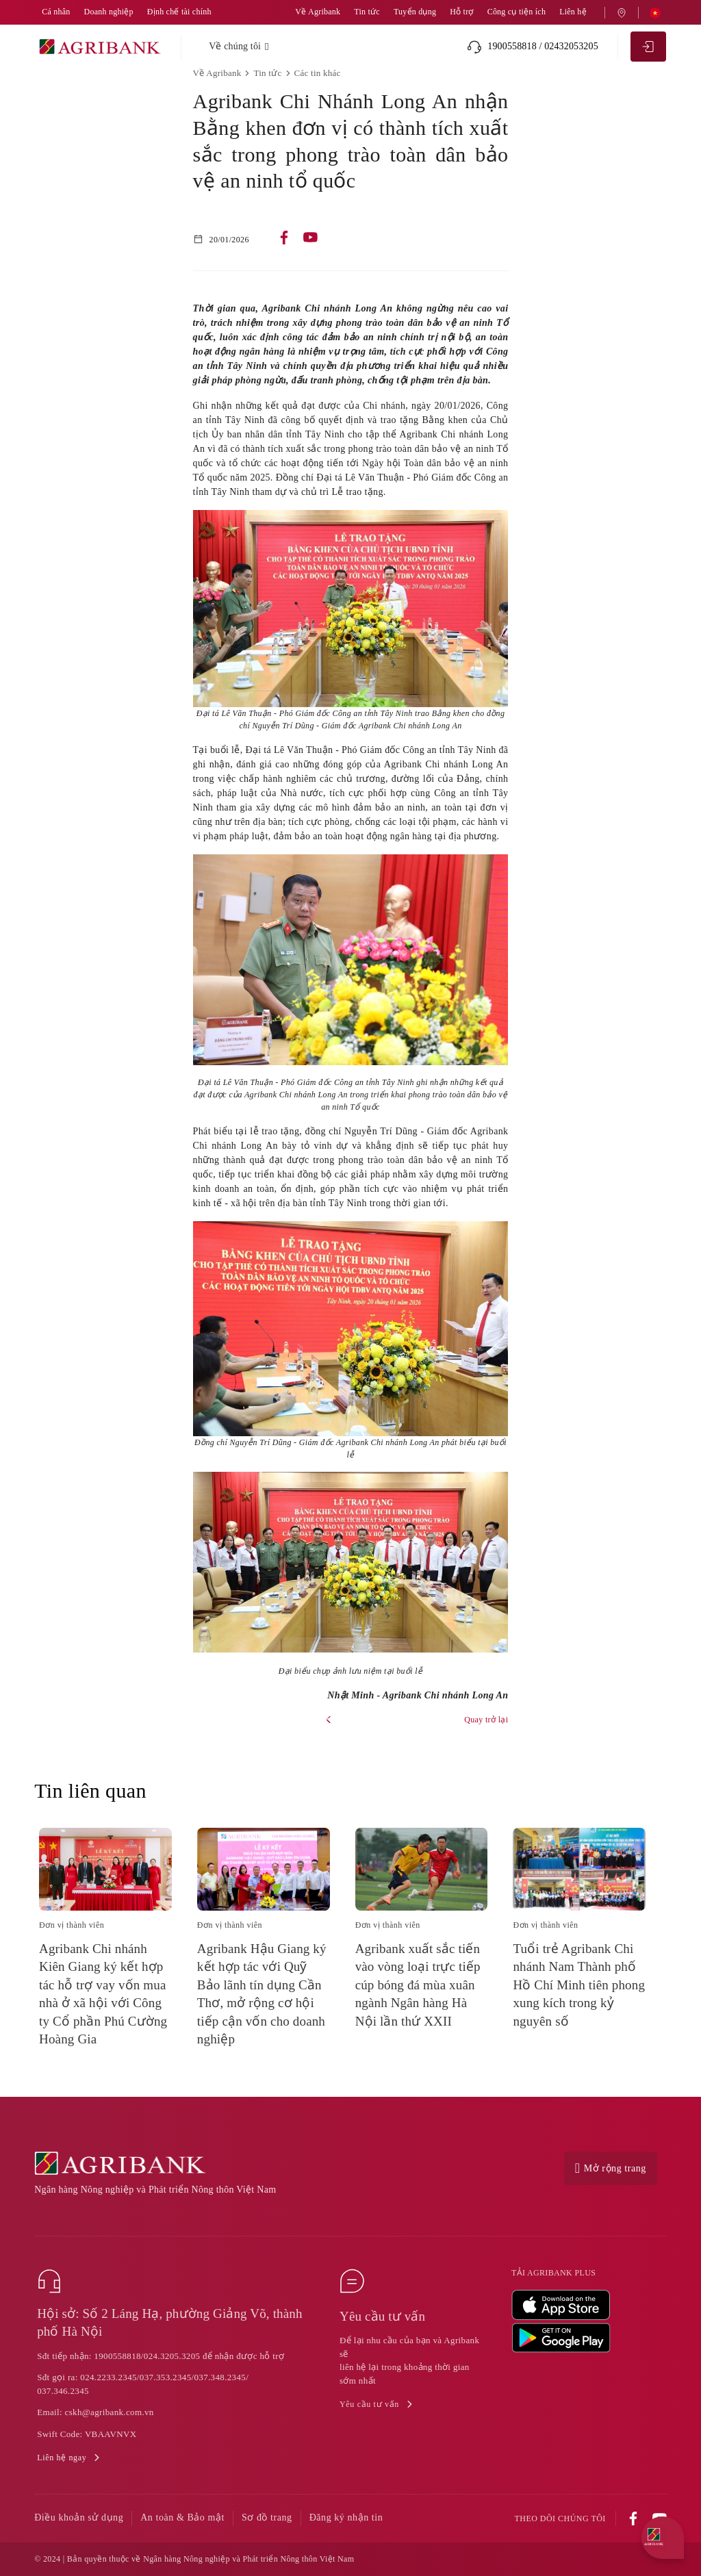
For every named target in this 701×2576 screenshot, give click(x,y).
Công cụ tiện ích (516, 12)
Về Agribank (317, 12)
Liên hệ (573, 12)
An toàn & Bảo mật (182, 2517)
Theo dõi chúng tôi (559, 2518)
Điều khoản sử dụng (78, 2517)
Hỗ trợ (461, 12)
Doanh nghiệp (108, 12)
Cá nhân (56, 12)
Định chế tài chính (179, 12)
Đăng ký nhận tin (346, 2517)
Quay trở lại (486, 1719)
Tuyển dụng (415, 12)
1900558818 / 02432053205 (532, 47)
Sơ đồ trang (267, 2517)
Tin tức (367, 12)
